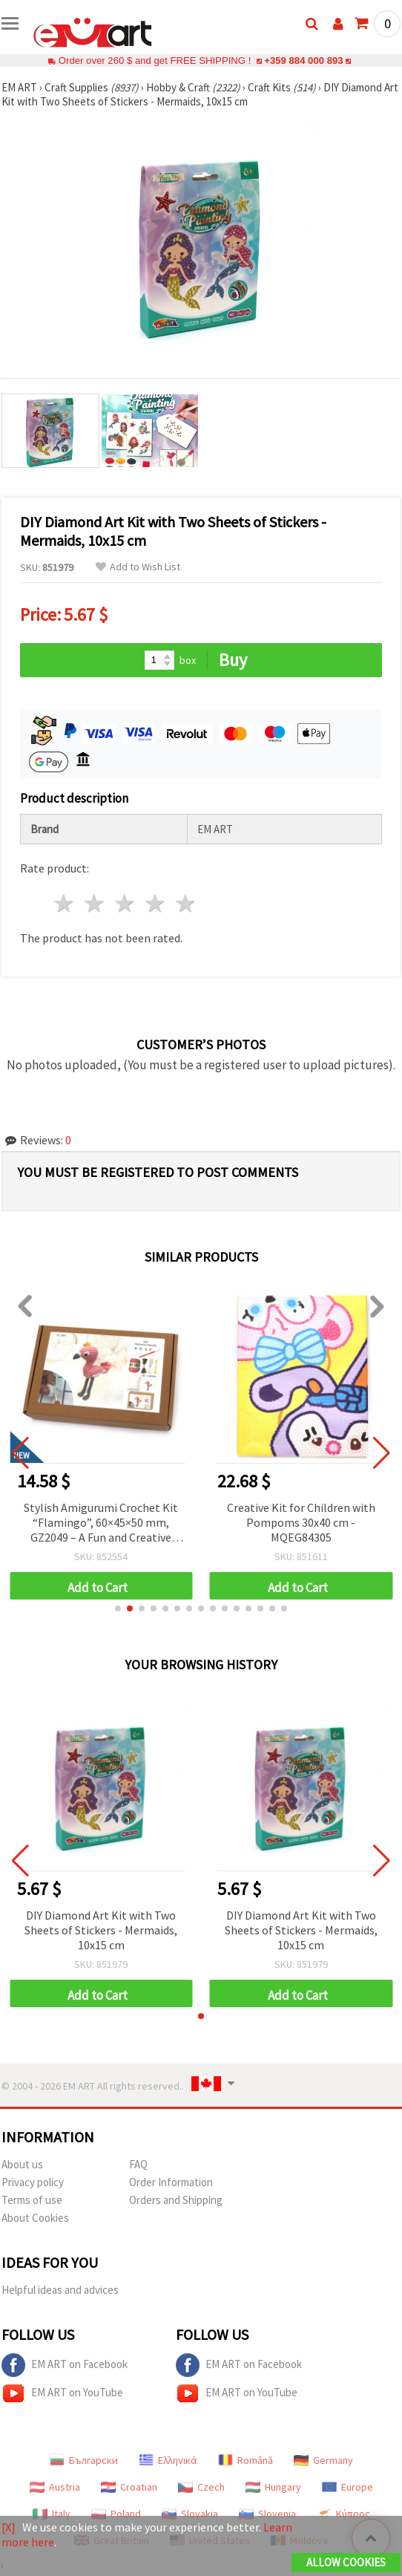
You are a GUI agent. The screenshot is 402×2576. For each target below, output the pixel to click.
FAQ (138, 2164)
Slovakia (190, 2513)
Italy (51, 2513)
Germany (323, 2460)
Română (245, 2460)
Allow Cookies (346, 2562)
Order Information (171, 2182)
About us (22, 2164)
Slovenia (267, 2513)
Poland (116, 2513)
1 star (65, 903)
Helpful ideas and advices (60, 2290)
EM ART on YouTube (62, 2393)
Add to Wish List (138, 567)
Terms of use (31, 2200)
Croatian (129, 2487)
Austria (55, 2487)
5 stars (186, 903)
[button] (118, 1608)
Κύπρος (343, 2513)
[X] (8, 2527)
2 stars (95, 903)
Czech (201, 2487)
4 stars (155, 903)
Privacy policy (32, 2182)
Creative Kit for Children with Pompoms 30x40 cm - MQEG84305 (301, 1522)
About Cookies (35, 2218)
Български (84, 2460)
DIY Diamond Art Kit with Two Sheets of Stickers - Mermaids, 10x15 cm (100, 1930)
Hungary (273, 2487)
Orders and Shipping (176, 2200)
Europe (347, 2486)
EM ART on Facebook (64, 2365)
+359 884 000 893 (303, 60)
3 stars (126, 903)
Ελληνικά (168, 2460)
